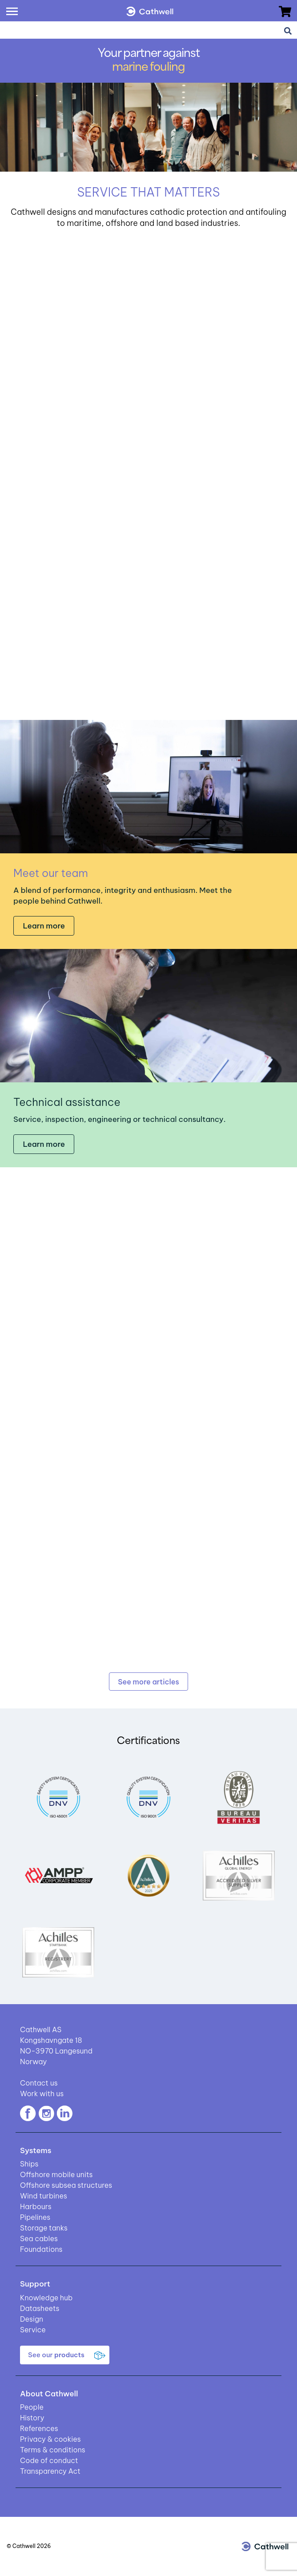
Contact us (39, 2082)
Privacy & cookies (50, 2439)
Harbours (36, 2206)
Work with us (42, 2093)
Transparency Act (50, 2471)
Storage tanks (44, 2227)
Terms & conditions (52, 2449)
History (32, 2417)
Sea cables (39, 2238)
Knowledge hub (46, 2297)
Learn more (44, 1144)
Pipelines (35, 2217)
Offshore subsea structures (66, 2185)
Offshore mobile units (56, 2174)
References (39, 2428)
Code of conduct (49, 2460)
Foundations (41, 2249)
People (32, 2407)
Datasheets (39, 2308)
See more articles (148, 1681)
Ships (29, 2163)
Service (33, 2329)
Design (31, 2319)
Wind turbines (43, 2195)
